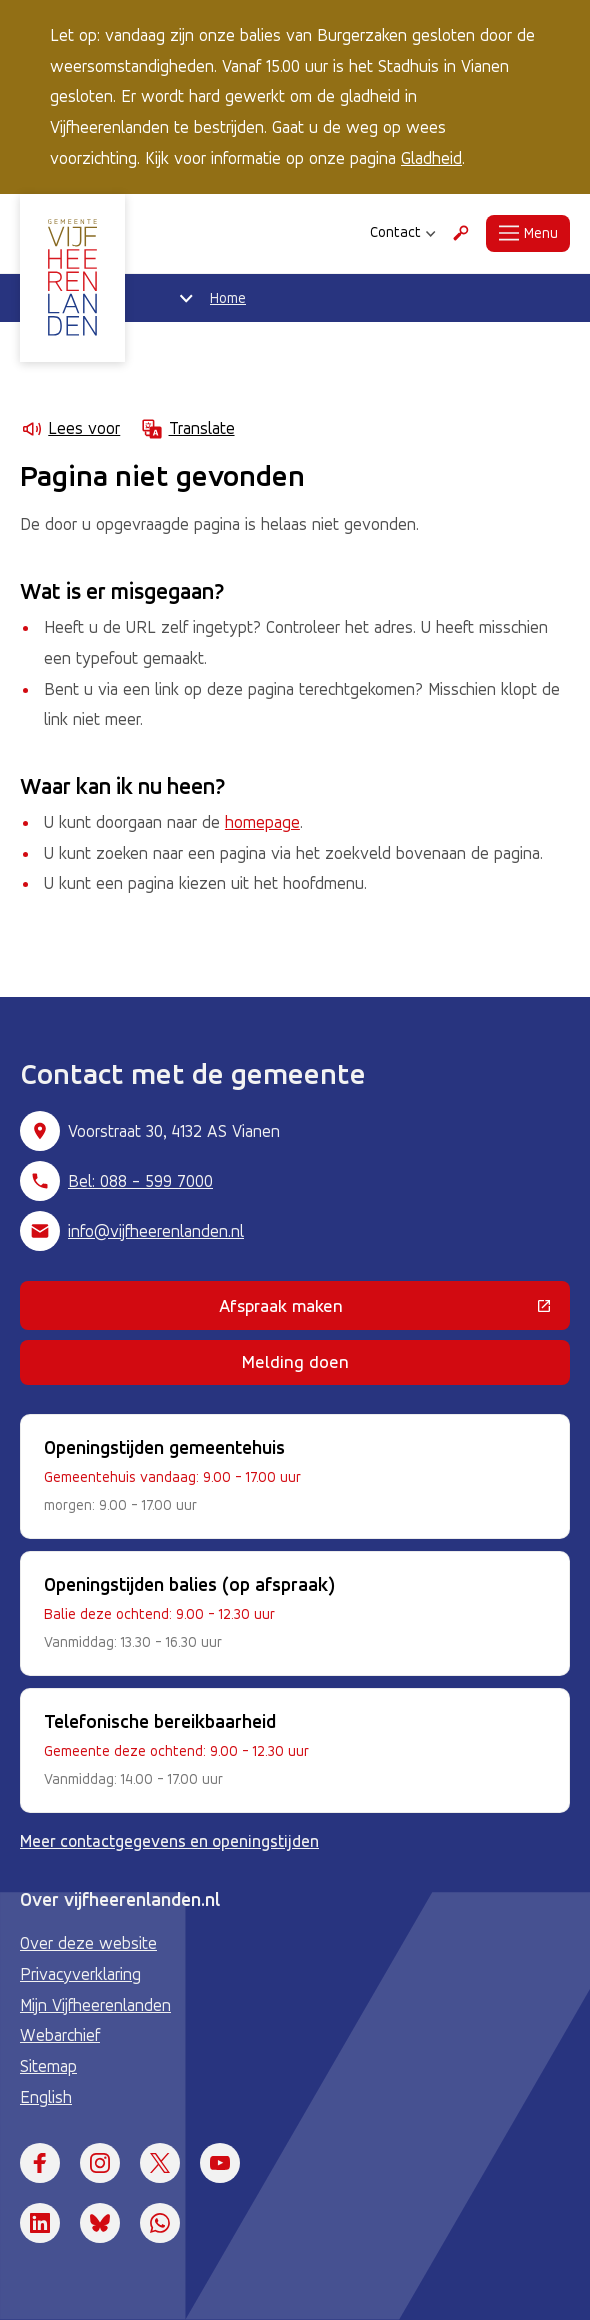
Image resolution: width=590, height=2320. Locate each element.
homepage (262, 822)
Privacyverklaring (80, 1974)
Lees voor (70, 429)
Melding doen (295, 1361)
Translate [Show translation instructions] (187, 429)
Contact (403, 232)
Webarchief (60, 2035)
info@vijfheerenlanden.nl (156, 1231)
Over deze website (88, 1943)
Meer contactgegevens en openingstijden (169, 1841)
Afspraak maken (394, 1310)
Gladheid (431, 158)
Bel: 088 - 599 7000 (140, 1181)
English (46, 2097)
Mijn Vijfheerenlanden (95, 2005)
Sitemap (48, 2066)
